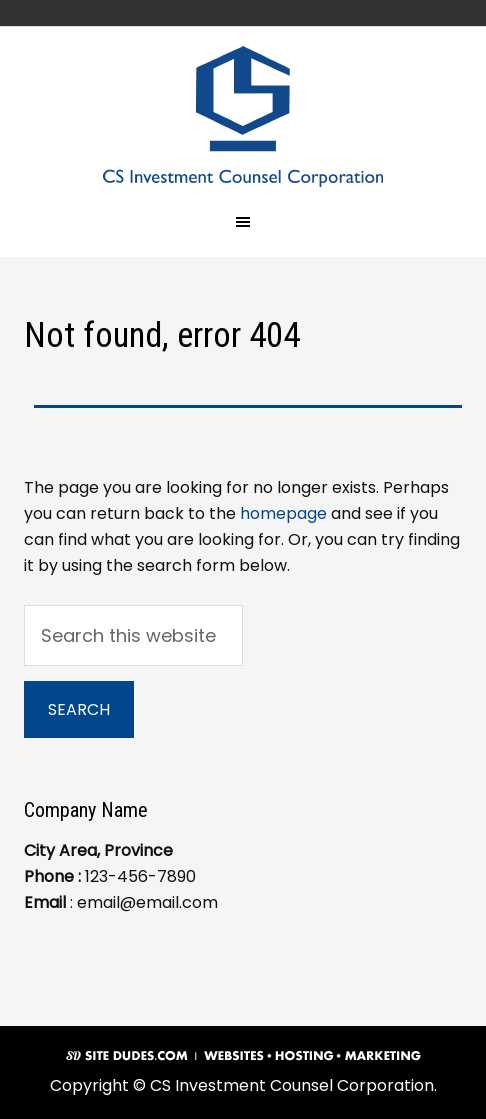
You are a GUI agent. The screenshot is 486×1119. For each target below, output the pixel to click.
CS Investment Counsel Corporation (243, 116)
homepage (283, 513)
